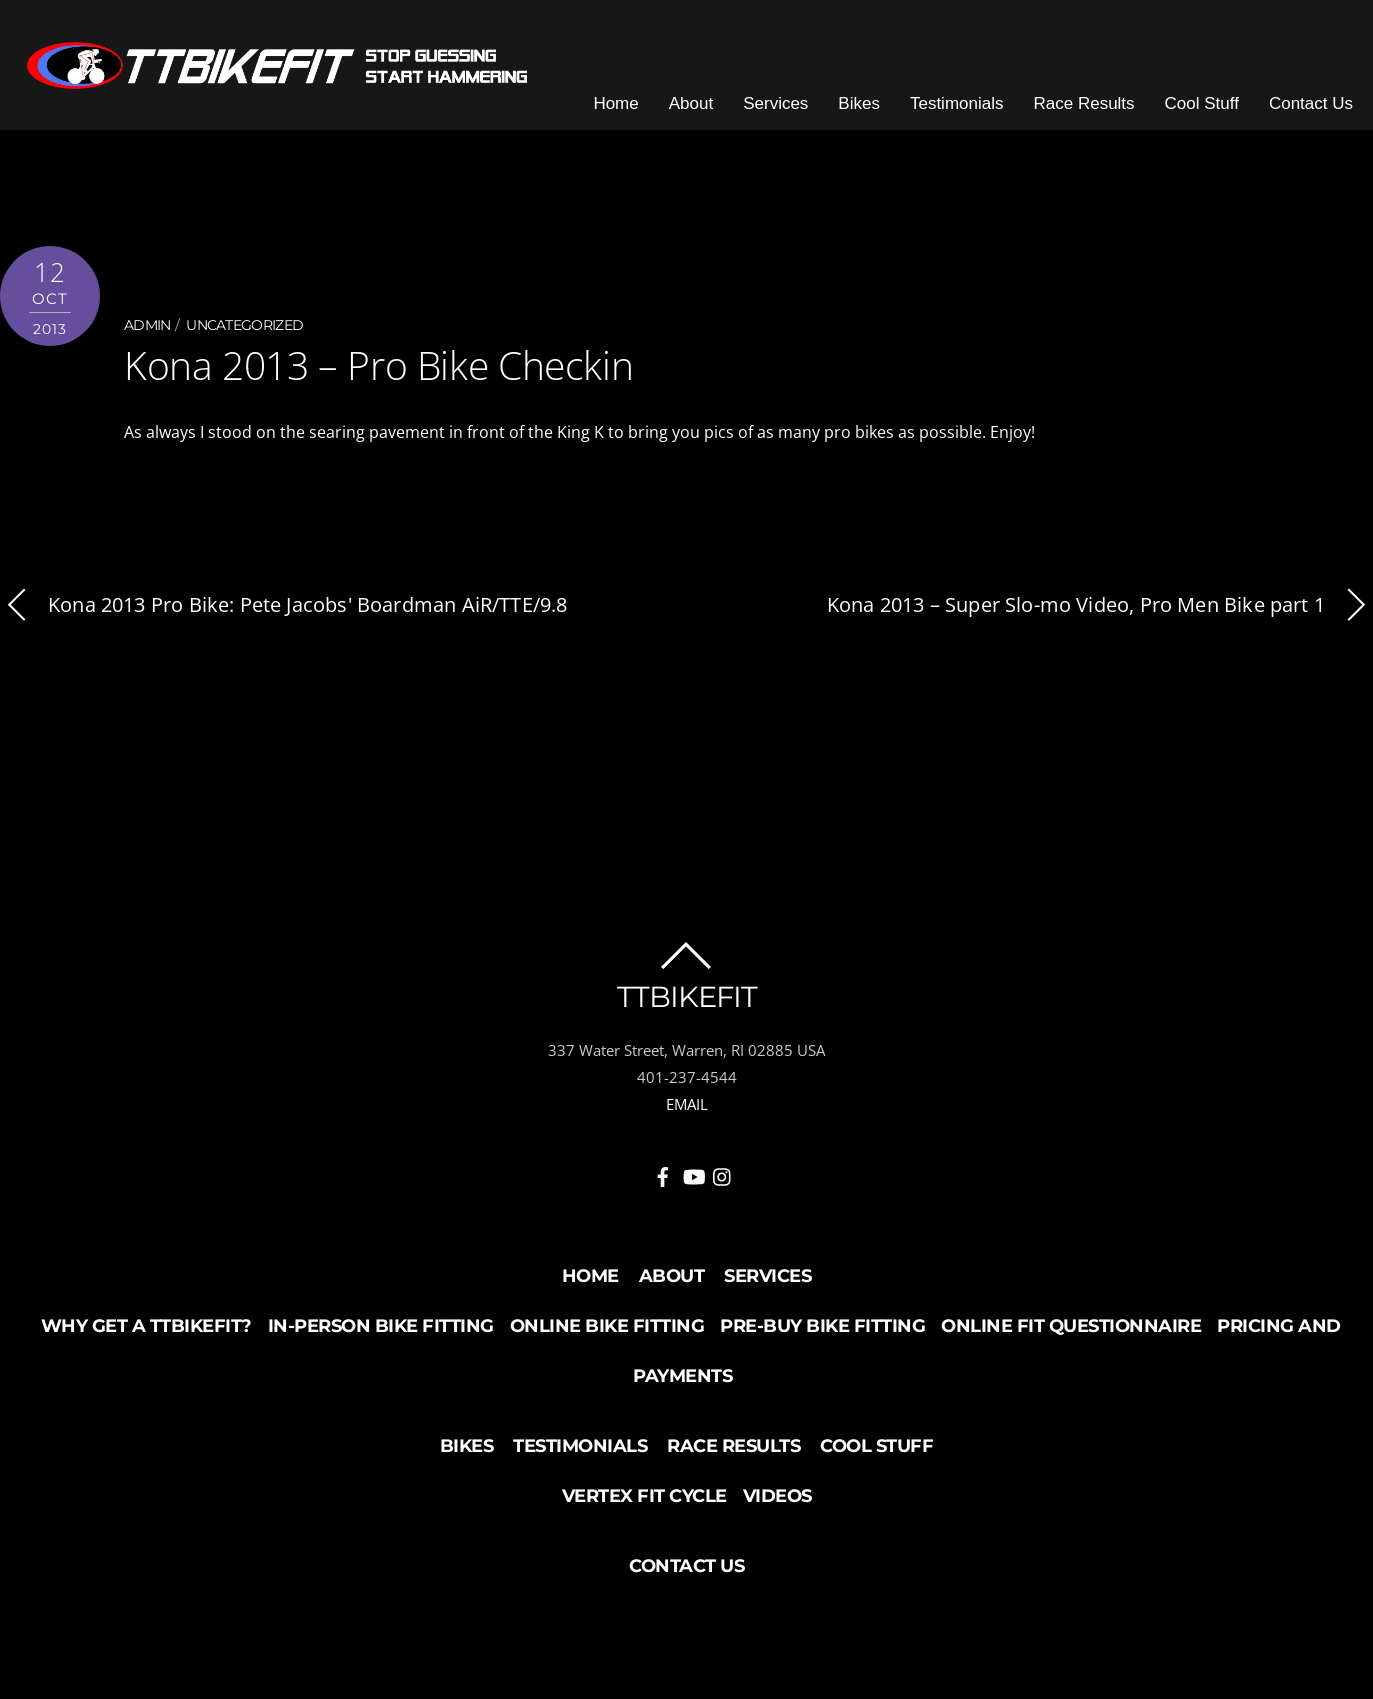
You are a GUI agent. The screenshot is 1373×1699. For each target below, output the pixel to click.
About (698, 109)
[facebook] (663, 1178)
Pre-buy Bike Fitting (822, 1331)
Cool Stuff (1209, 109)
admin (147, 332)
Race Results (1090, 109)
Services (782, 109)
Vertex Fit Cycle (644, 1501)
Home (622, 109)
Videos (777, 1501)
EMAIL (687, 1110)
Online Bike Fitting (607, 1331)
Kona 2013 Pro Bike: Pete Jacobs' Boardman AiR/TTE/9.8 (284, 610)
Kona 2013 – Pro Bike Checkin (372, 371)
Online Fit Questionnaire (1071, 1331)
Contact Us (1318, 109)
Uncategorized (244, 332)
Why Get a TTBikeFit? (146, 1331)
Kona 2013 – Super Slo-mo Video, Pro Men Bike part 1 (1100, 610)
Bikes (866, 109)
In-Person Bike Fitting (381, 1331)
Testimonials (964, 109)
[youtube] (693, 1178)
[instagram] (723, 1178)
